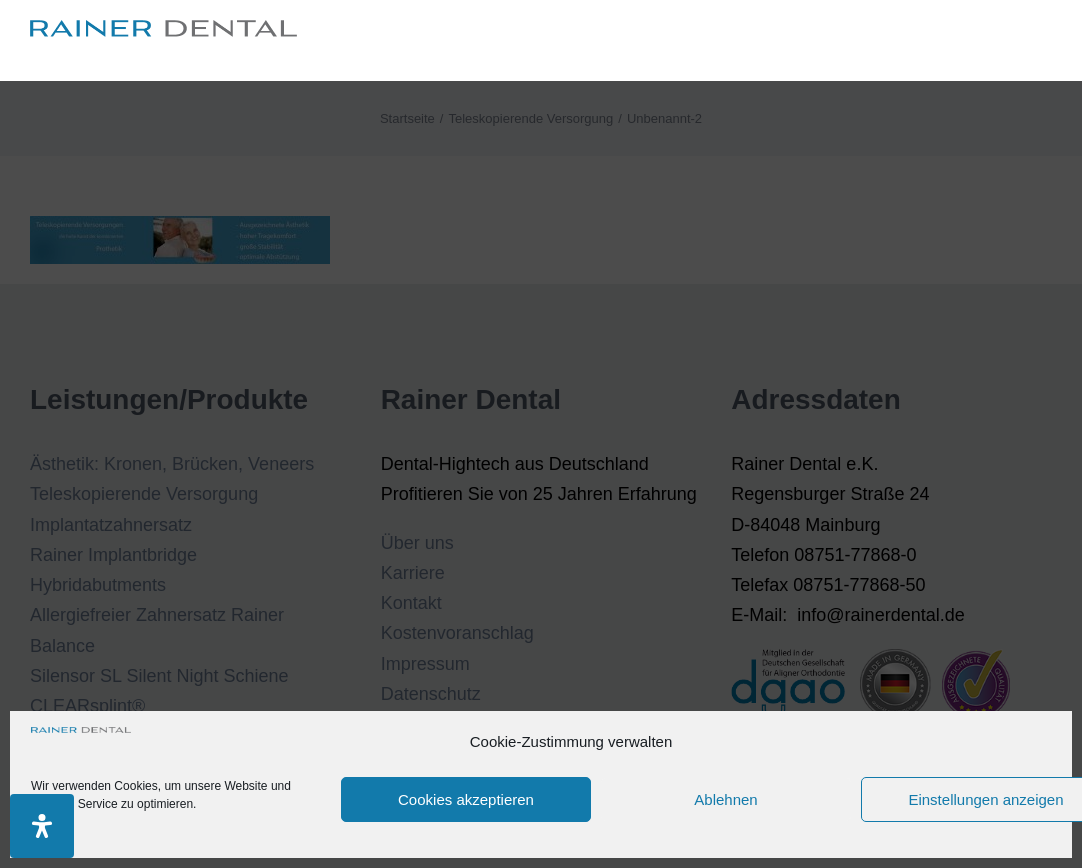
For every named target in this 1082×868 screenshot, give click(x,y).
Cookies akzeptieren (466, 799)
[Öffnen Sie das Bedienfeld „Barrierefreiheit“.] (42, 826)
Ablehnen (725, 799)
